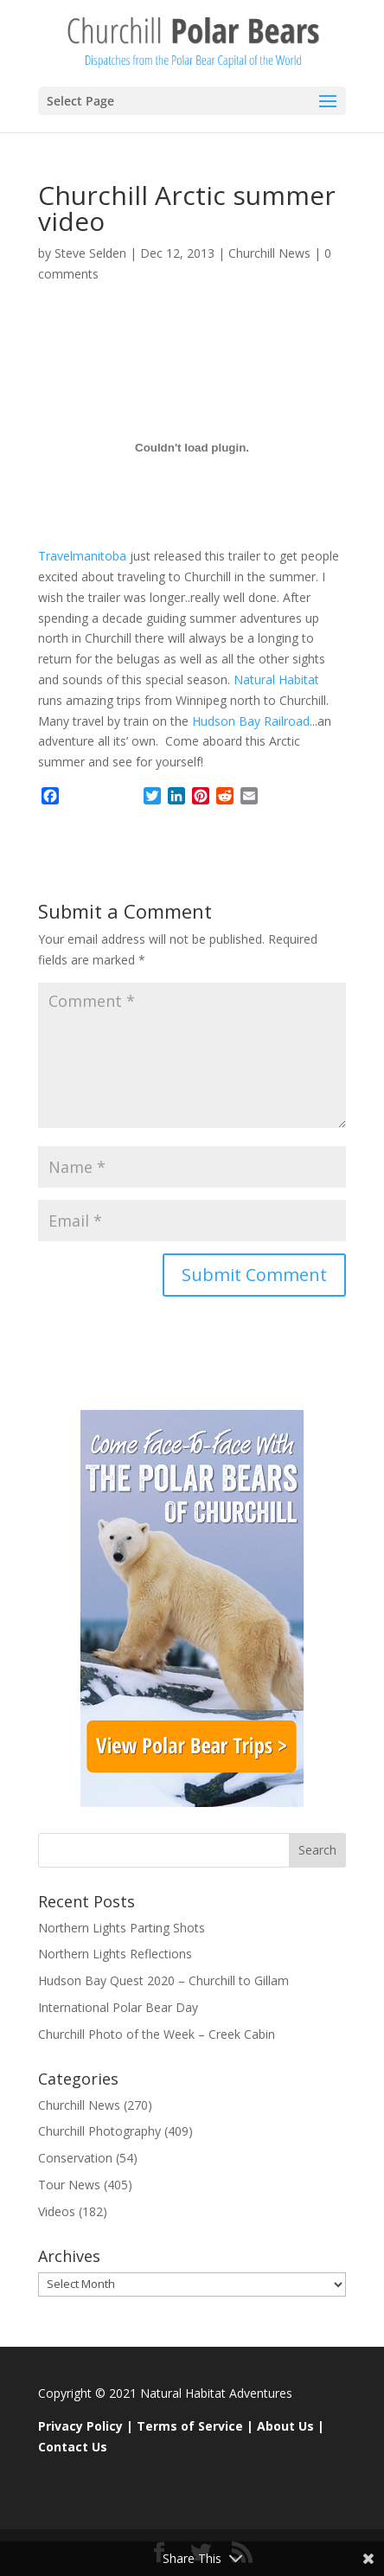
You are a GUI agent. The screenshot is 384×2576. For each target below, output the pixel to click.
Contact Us (72, 2446)
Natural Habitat (274, 679)
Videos (56, 2211)
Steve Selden (90, 253)
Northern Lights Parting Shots (121, 1927)
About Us (285, 2426)
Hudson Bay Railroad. (250, 721)
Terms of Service (190, 2426)
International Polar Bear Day (118, 2007)
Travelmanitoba (82, 556)
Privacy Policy (80, 2426)
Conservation (75, 2158)
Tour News (69, 2184)
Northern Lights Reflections (115, 1953)
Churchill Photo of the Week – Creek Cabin (156, 2034)
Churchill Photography (99, 2131)
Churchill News (269, 253)
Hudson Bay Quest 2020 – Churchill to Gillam (163, 1980)
